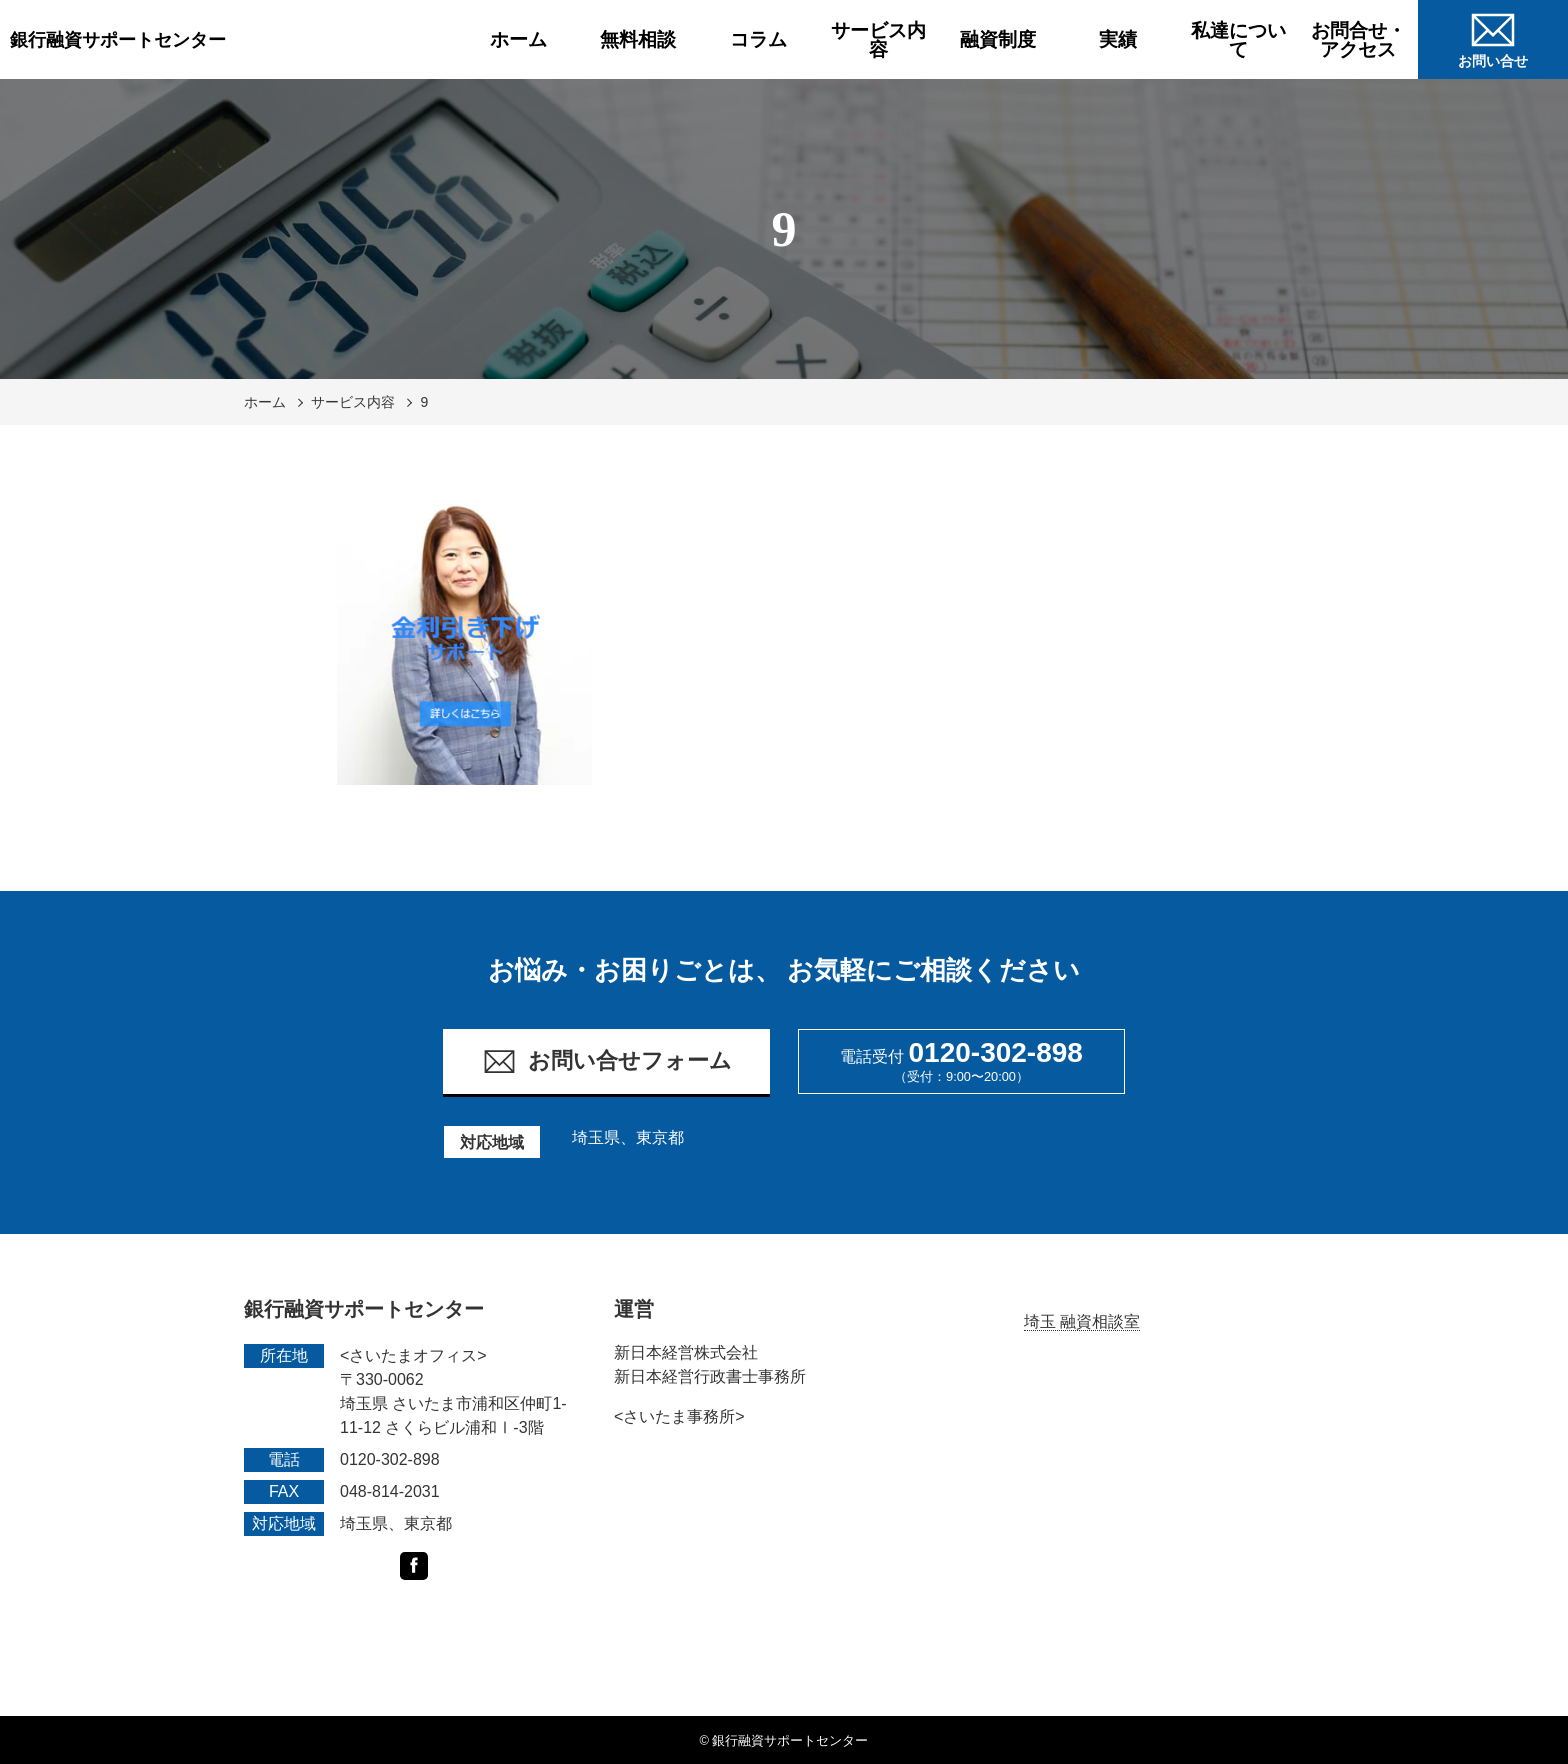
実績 (1118, 39)
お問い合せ (1493, 37)
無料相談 (638, 39)
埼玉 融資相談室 (1082, 1321)
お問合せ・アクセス (1358, 40)
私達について (1238, 40)
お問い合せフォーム (607, 1061)
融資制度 (998, 39)
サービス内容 (878, 40)
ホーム (518, 39)
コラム (758, 39)
